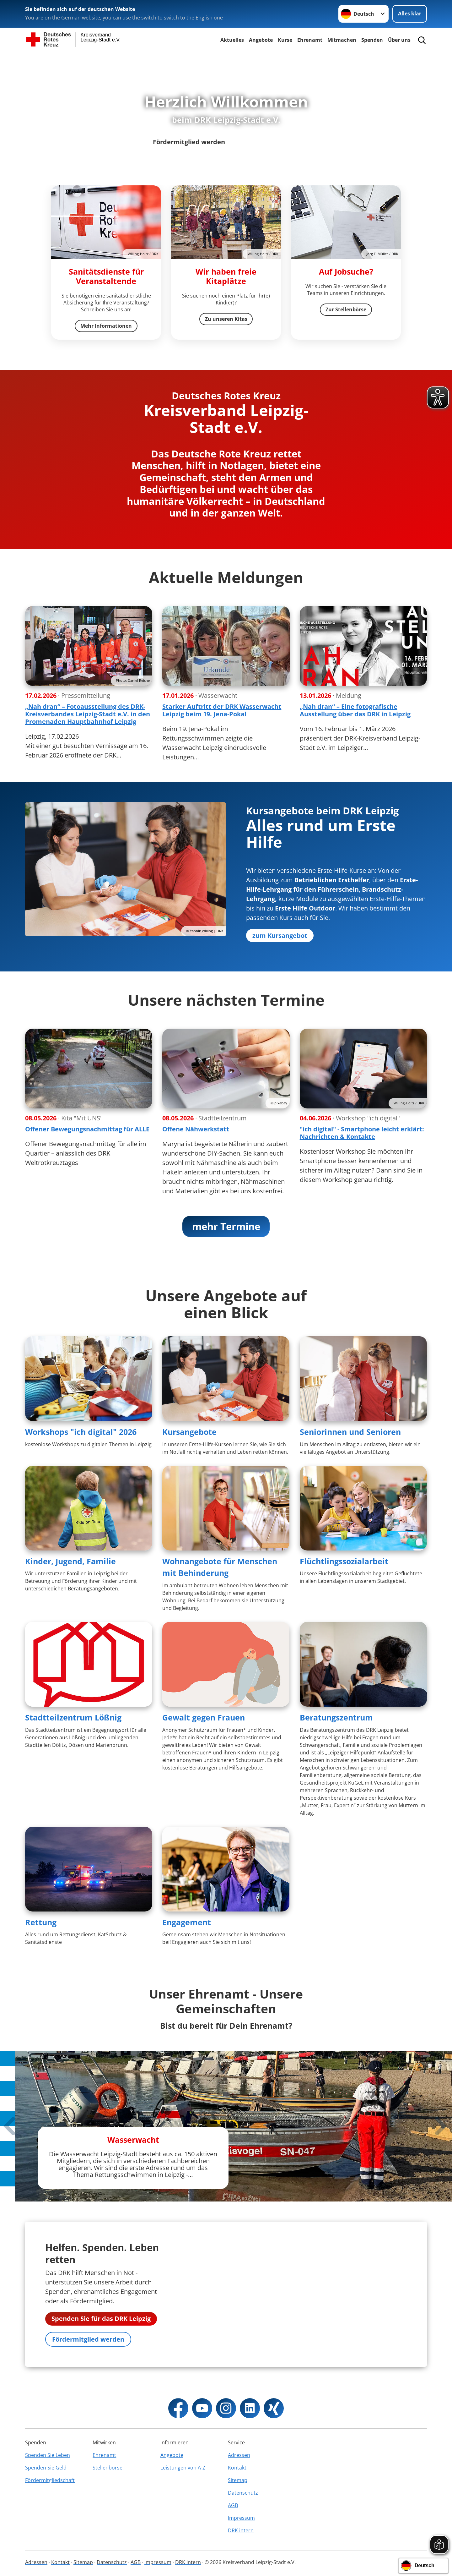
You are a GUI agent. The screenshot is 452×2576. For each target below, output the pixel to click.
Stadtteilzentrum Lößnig (73, 1718)
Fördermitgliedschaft (50, 2518)
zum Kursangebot (279, 936)
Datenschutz (243, 2531)
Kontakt (237, 2505)
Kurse (285, 39)
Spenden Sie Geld (46, 2505)
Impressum (241, 2556)
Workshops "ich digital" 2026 (81, 1432)
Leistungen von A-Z (182, 2505)
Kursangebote (189, 1432)
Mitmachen (341, 39)
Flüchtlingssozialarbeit (344, 1562)
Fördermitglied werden (189, 142)
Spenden (372, 39)
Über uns (399, 39)
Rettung (40, 1923)
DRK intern (241, 2568)
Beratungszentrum (336, 1718)
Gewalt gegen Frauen (203, 1718)
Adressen (239, 2493)
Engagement (186, 1923)
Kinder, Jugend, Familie (70, 1562)
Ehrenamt (309, 39)
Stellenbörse (107, 2505)
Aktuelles (232, 39)
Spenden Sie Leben (47, 2493)
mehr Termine (226, 1226)
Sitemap (237, 2518)
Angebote (261, 39)
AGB (233, 2543)
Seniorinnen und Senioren (350, 1432)
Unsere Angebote (272, 142)
